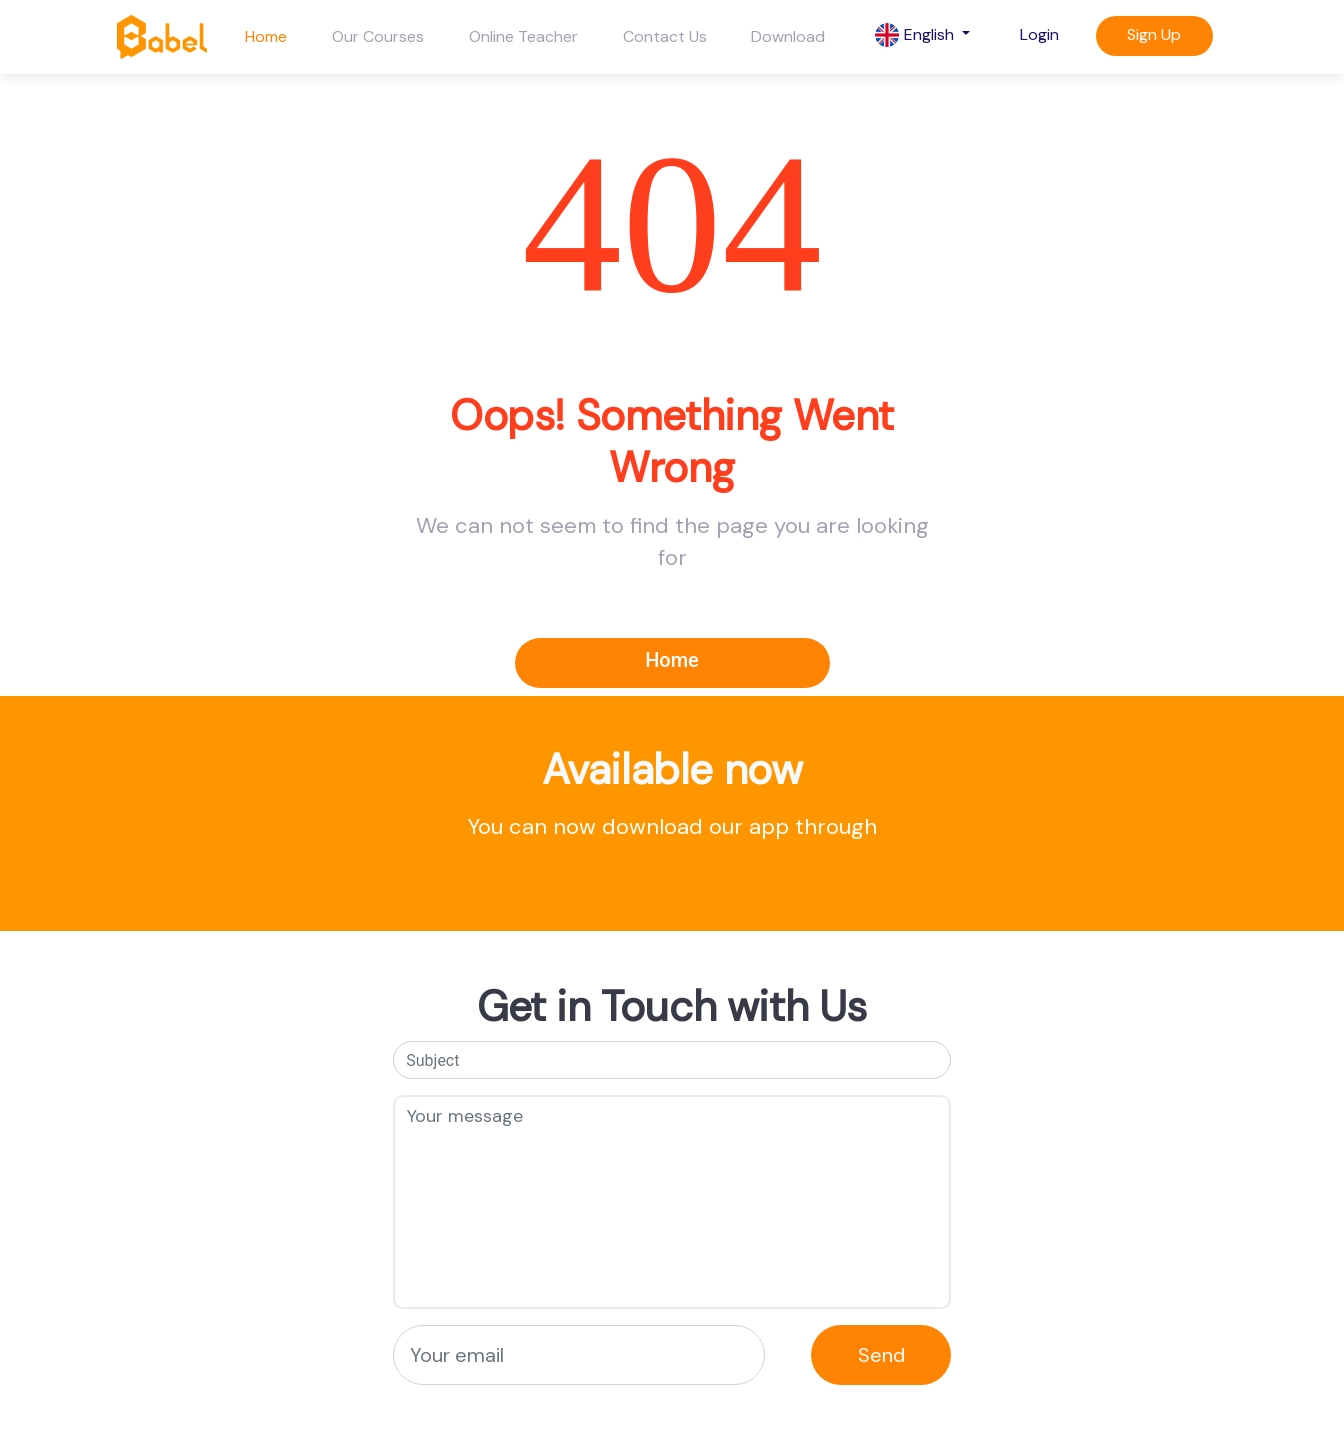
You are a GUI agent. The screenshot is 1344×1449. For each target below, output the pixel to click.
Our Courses (378, 36)
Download (788, 36)
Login (1039, 34)
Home (266, 36)
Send (881, 1355)
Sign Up (1154, 34)
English (916, 35)
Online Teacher (523, 36)
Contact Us (665, 36)
